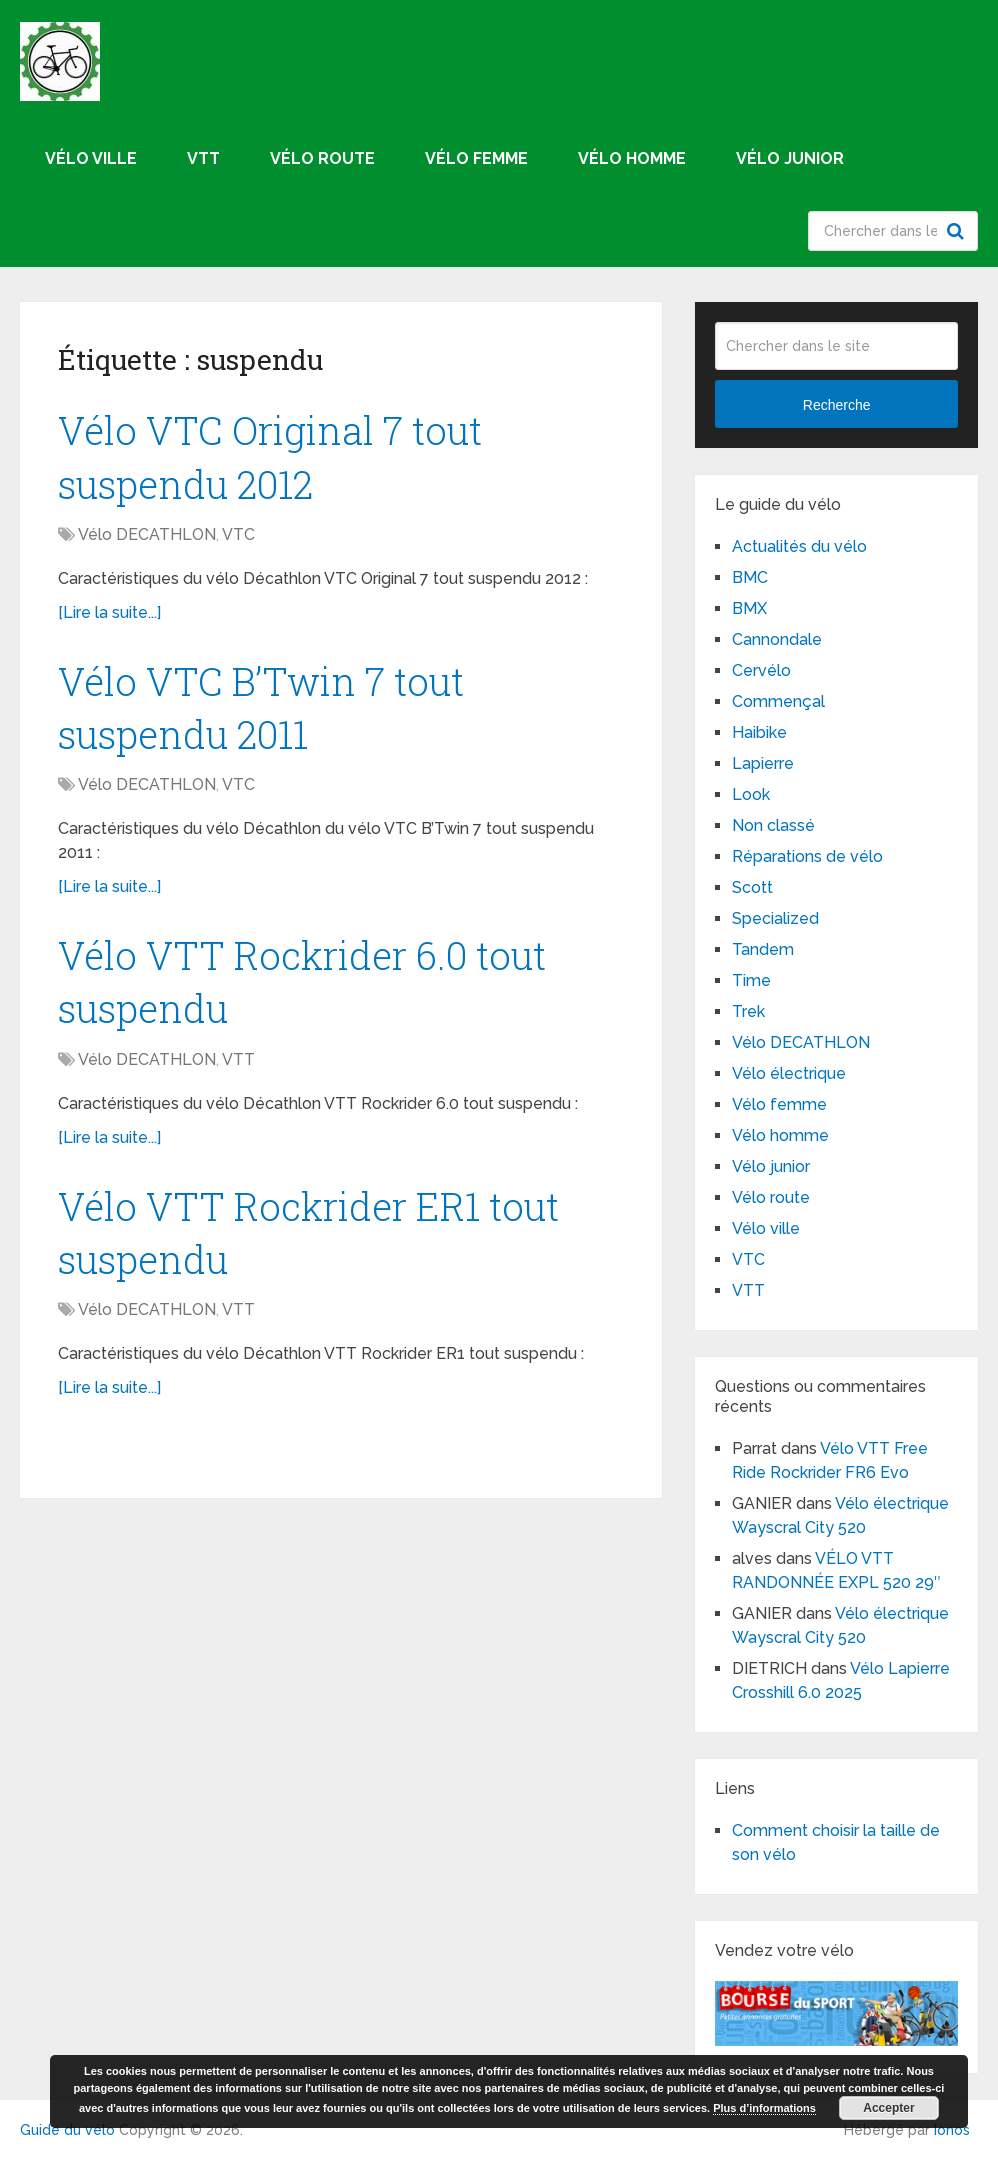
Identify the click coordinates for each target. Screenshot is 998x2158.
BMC (750, 577)
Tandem (763, 949)
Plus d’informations (764, 2108)
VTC (238, 534)
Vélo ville (91, 158)
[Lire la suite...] (109, 612)
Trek (748, 1011)
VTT (203, 158)
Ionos (952, 2130)
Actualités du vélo (799, 546)
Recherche (958, 231)
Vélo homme (632, 158)
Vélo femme (476, 158)
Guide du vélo (67, 2130)
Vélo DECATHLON (147, 534)
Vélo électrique (789, 1073)
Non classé (773, 825)
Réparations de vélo (807, 856)
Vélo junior (790, 158)
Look (751, 794)
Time (751, 980)
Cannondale (777, 639)
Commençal (778, 701)
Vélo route (322, 158)
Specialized (775, 918)
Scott (752, 887)
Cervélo (761, 670)
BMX (749, 608)
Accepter (888, 2108)
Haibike (759, 732)
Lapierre (763, 763)
